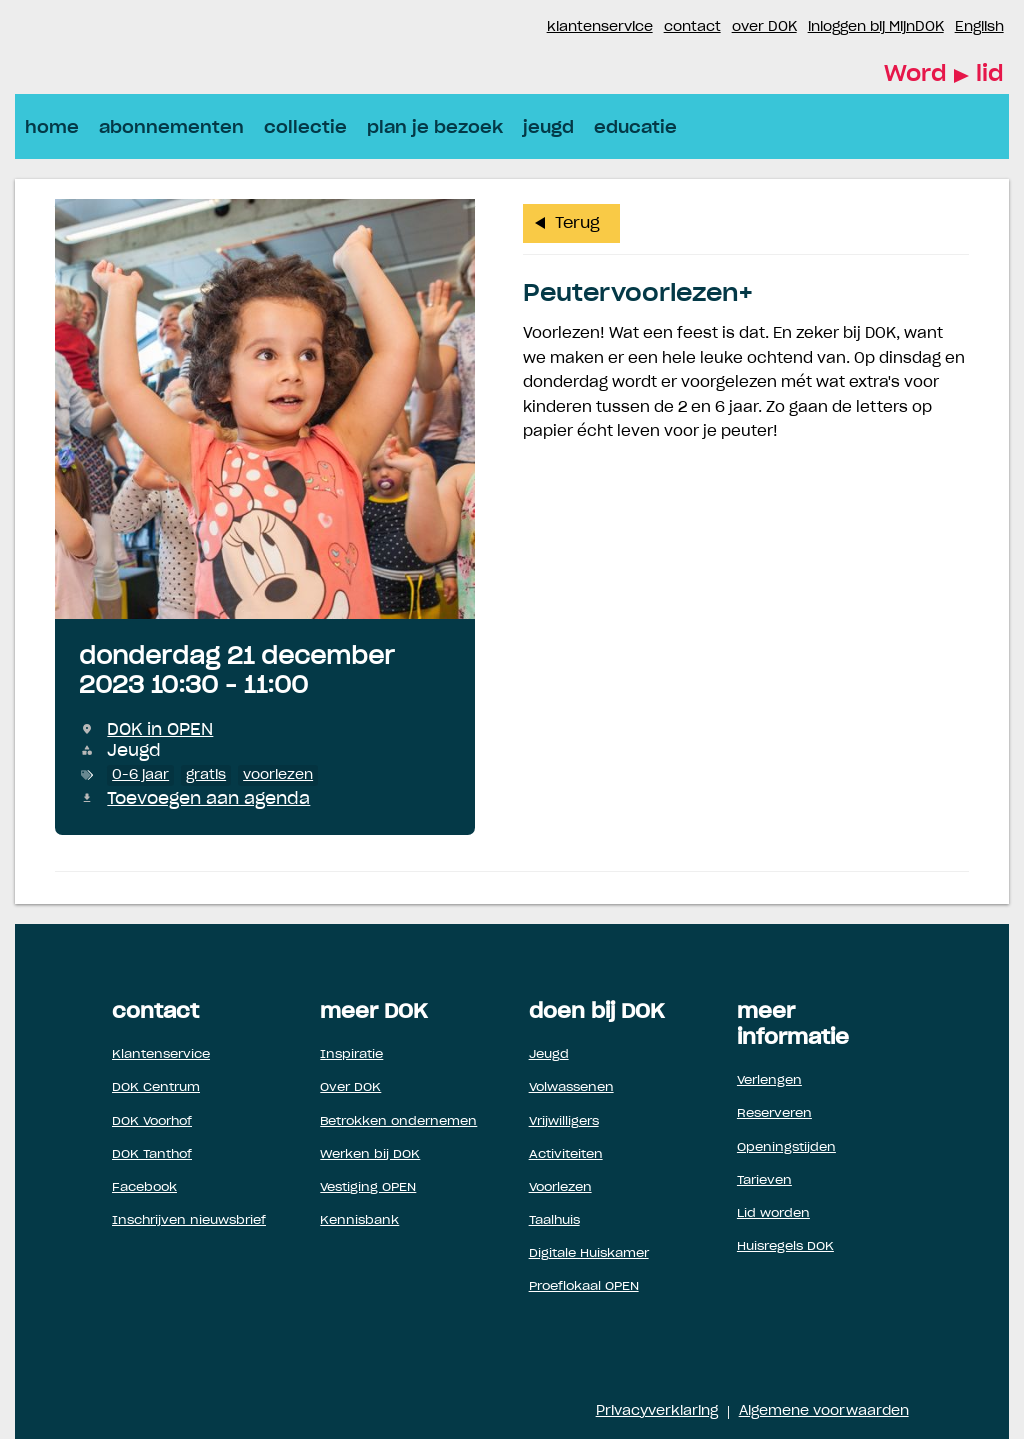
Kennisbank (359, 1220)
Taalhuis (554, 1220)
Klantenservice (161, 1054)
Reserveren (774, 1113)
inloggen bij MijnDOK (876, 27)
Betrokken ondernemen (398, 1121)
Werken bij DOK (370, 1154)
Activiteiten (566, 1154)
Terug (577, 223)
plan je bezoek (435, 127)
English (979, 27)
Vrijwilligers (564, 1121)
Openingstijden (786, 1147)
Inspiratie (351, 1054)
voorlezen (278, 775)
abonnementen (171, 127)
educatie (635, 127)
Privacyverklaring (657, 1411)
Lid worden (773, 1213)
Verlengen (769, 1080)
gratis (206, 775)
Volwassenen (571, 1087)
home (52, 127)
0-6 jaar (140, 775)
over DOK (764, 27)
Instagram (531, 28)
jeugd (548, 127)
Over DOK (350, 1087)
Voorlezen (560, 1187)
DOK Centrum (156, 1087)
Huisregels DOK (785, 1246)
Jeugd (549, 1054)
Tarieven (764, 1180)
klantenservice (600, 27)
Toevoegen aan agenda (208, 799)
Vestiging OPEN (368, 1187)
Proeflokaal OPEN (584, 1286)
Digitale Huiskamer (589, 1253)
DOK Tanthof (152, 1154)
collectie (305, 127)
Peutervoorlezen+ (637, 294)
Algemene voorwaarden (824, 1411)
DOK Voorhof (152, 1121)
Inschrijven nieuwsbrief (189, 1220)
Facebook (507, 28)
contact (692, 27)
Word (944, 75)
